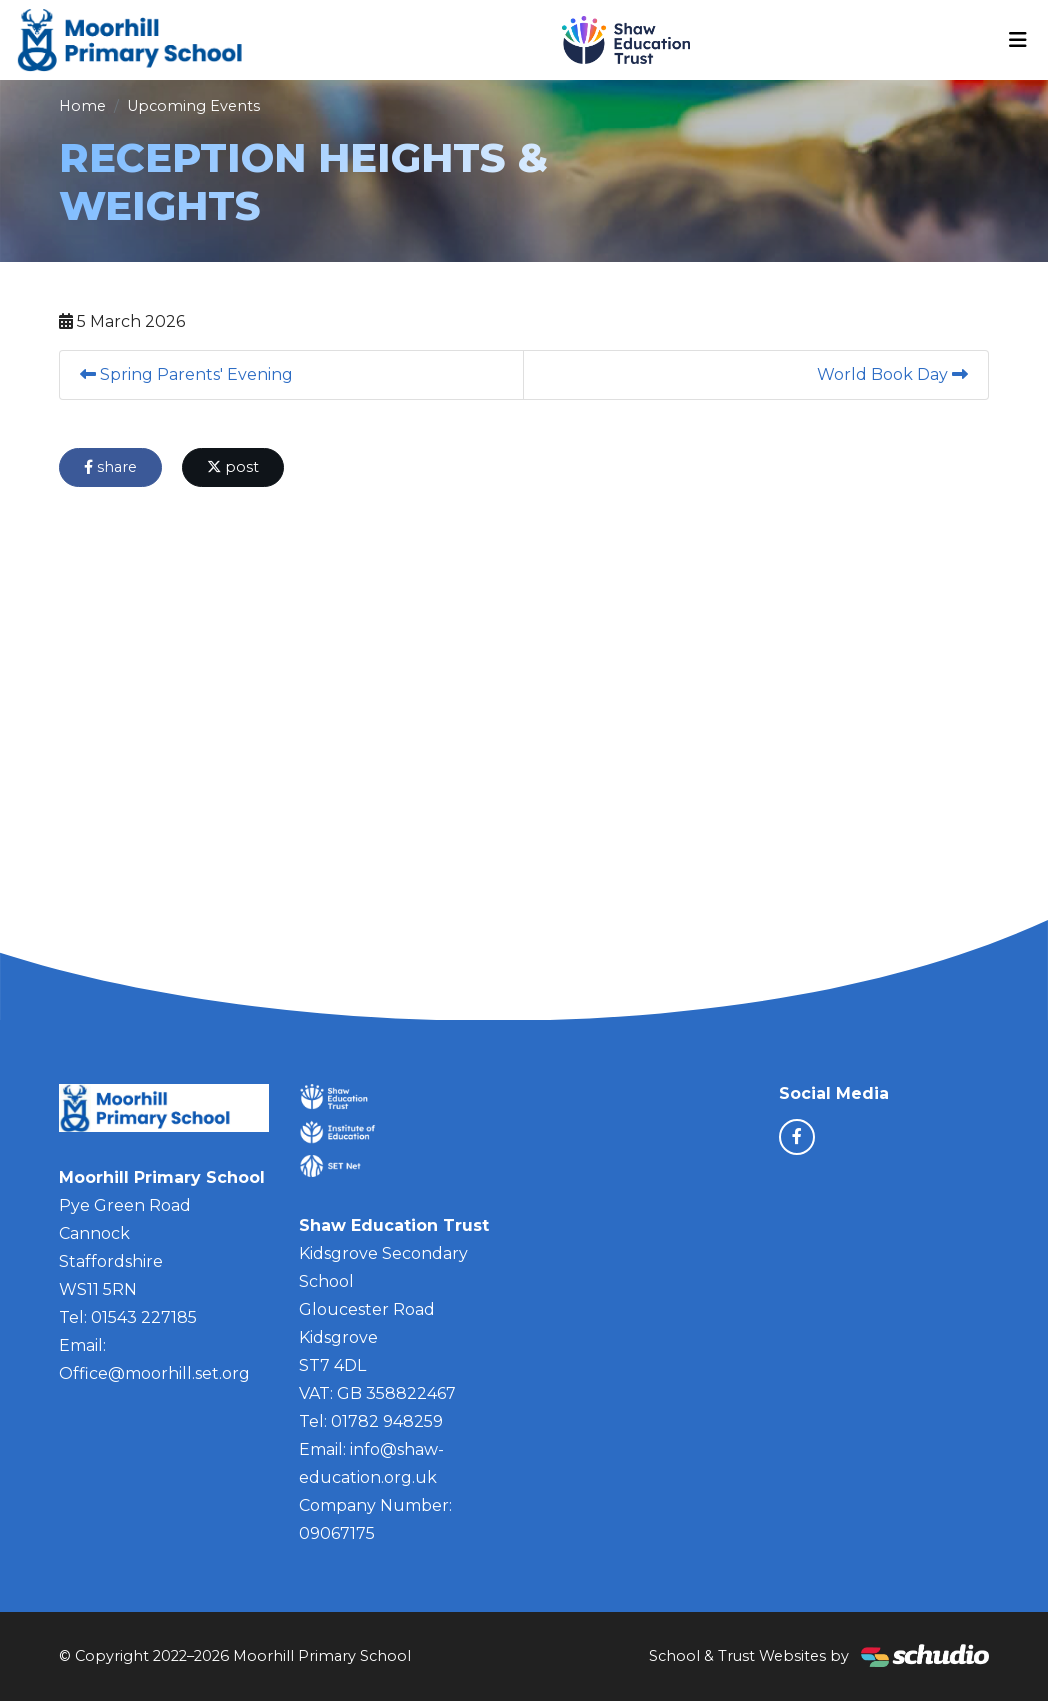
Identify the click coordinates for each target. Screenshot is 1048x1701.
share (110, 467)
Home (82, 106)
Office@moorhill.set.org (154, 1373)
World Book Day (892, 374)
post (233, 467)
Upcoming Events (193, 106)
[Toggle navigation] (1018, 40)
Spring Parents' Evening (186, 374)
